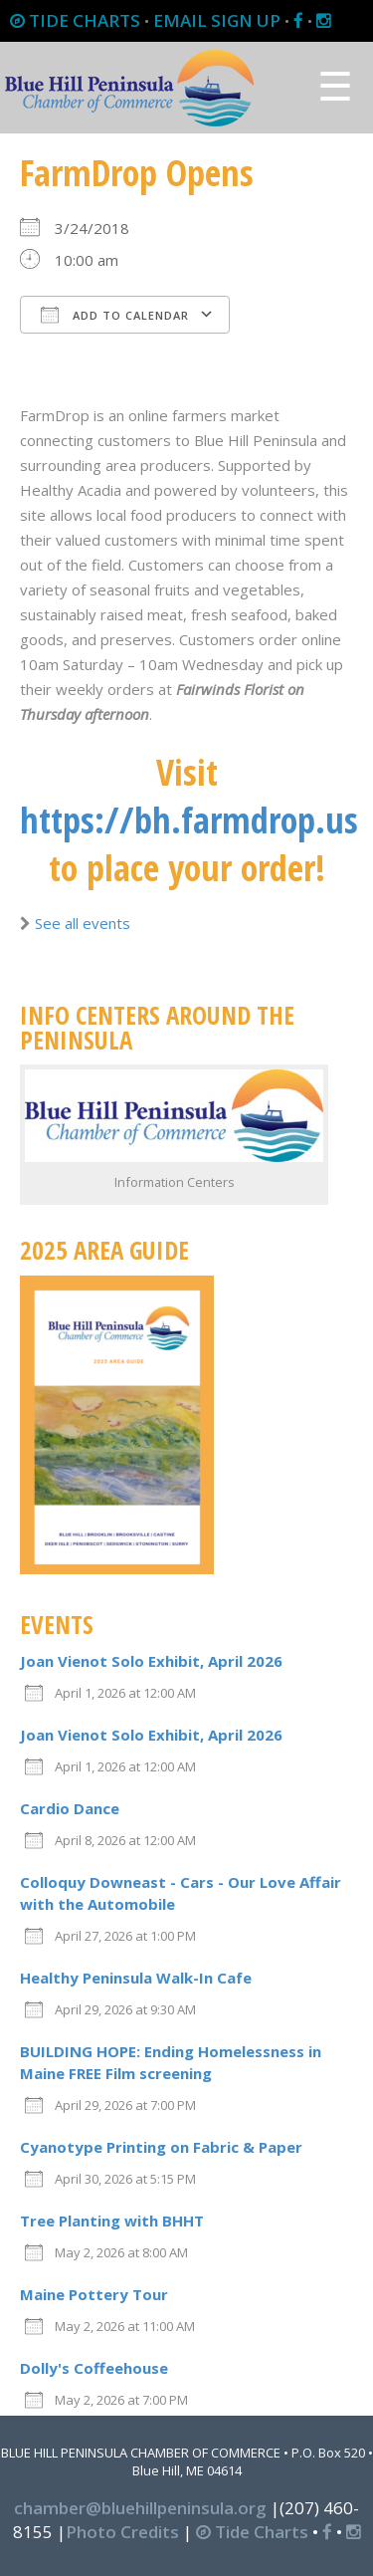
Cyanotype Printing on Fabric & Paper (161, 2147)
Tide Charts (252, 2531)
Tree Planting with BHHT (112, 2220)
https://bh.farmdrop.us (189, 820)
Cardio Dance (69, 1808)
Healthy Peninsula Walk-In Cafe (136, 1978)
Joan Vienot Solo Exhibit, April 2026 (151, 1661)
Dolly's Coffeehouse (94, 2368)
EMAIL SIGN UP (216, 20)
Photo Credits (122, 2531)
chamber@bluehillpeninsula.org (140, 2507)
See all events (82, 923)
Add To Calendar (115, 315)
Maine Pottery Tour (94, 2294)
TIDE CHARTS (75, 20)
